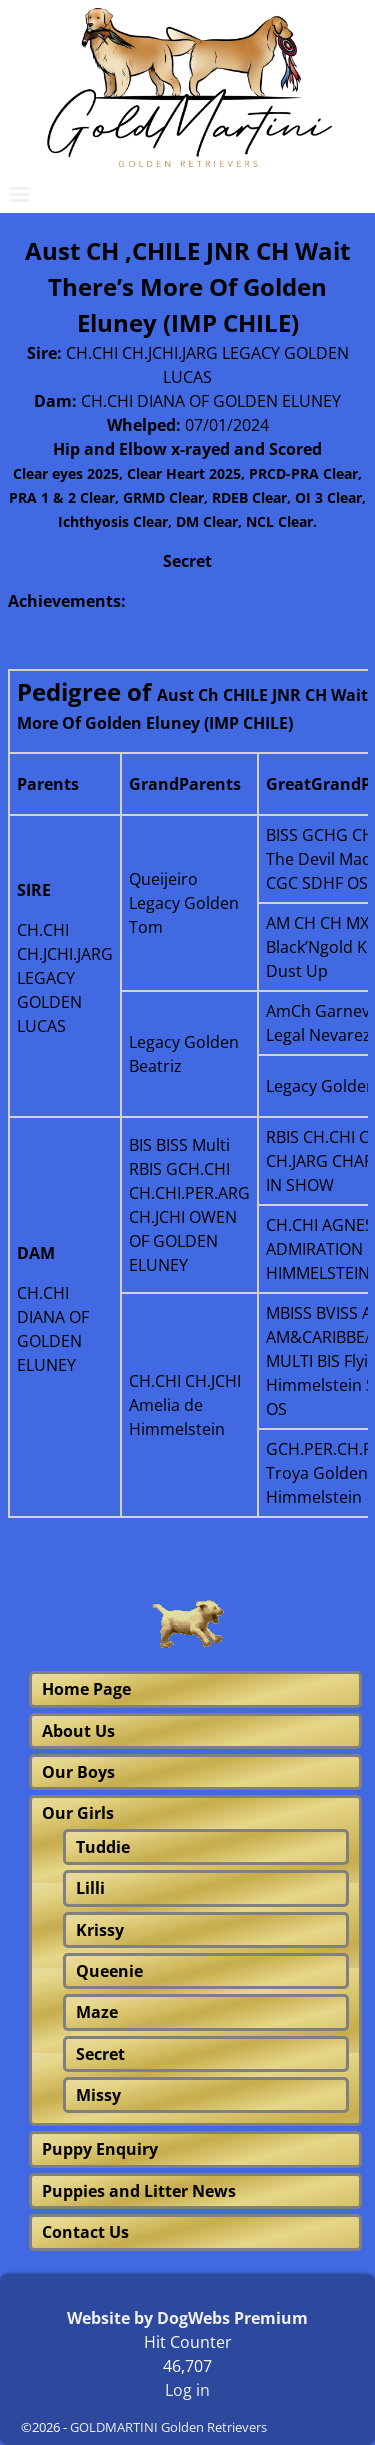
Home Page (86, 1689)
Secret (100, 2054)
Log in (187, 2390)
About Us (78, 1731)
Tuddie (103, 1847)
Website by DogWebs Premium (187, 2318)
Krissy (100, 1930)
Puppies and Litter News (139, 2191)
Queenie (109, 1971)
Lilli (90, 1888)
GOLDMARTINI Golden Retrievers (168, 2427)
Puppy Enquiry (100, 2149)
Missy (98, 2095)
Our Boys (78, 1772)
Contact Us (85, 2232)
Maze (97, 2012)
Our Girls (78, 1813)
